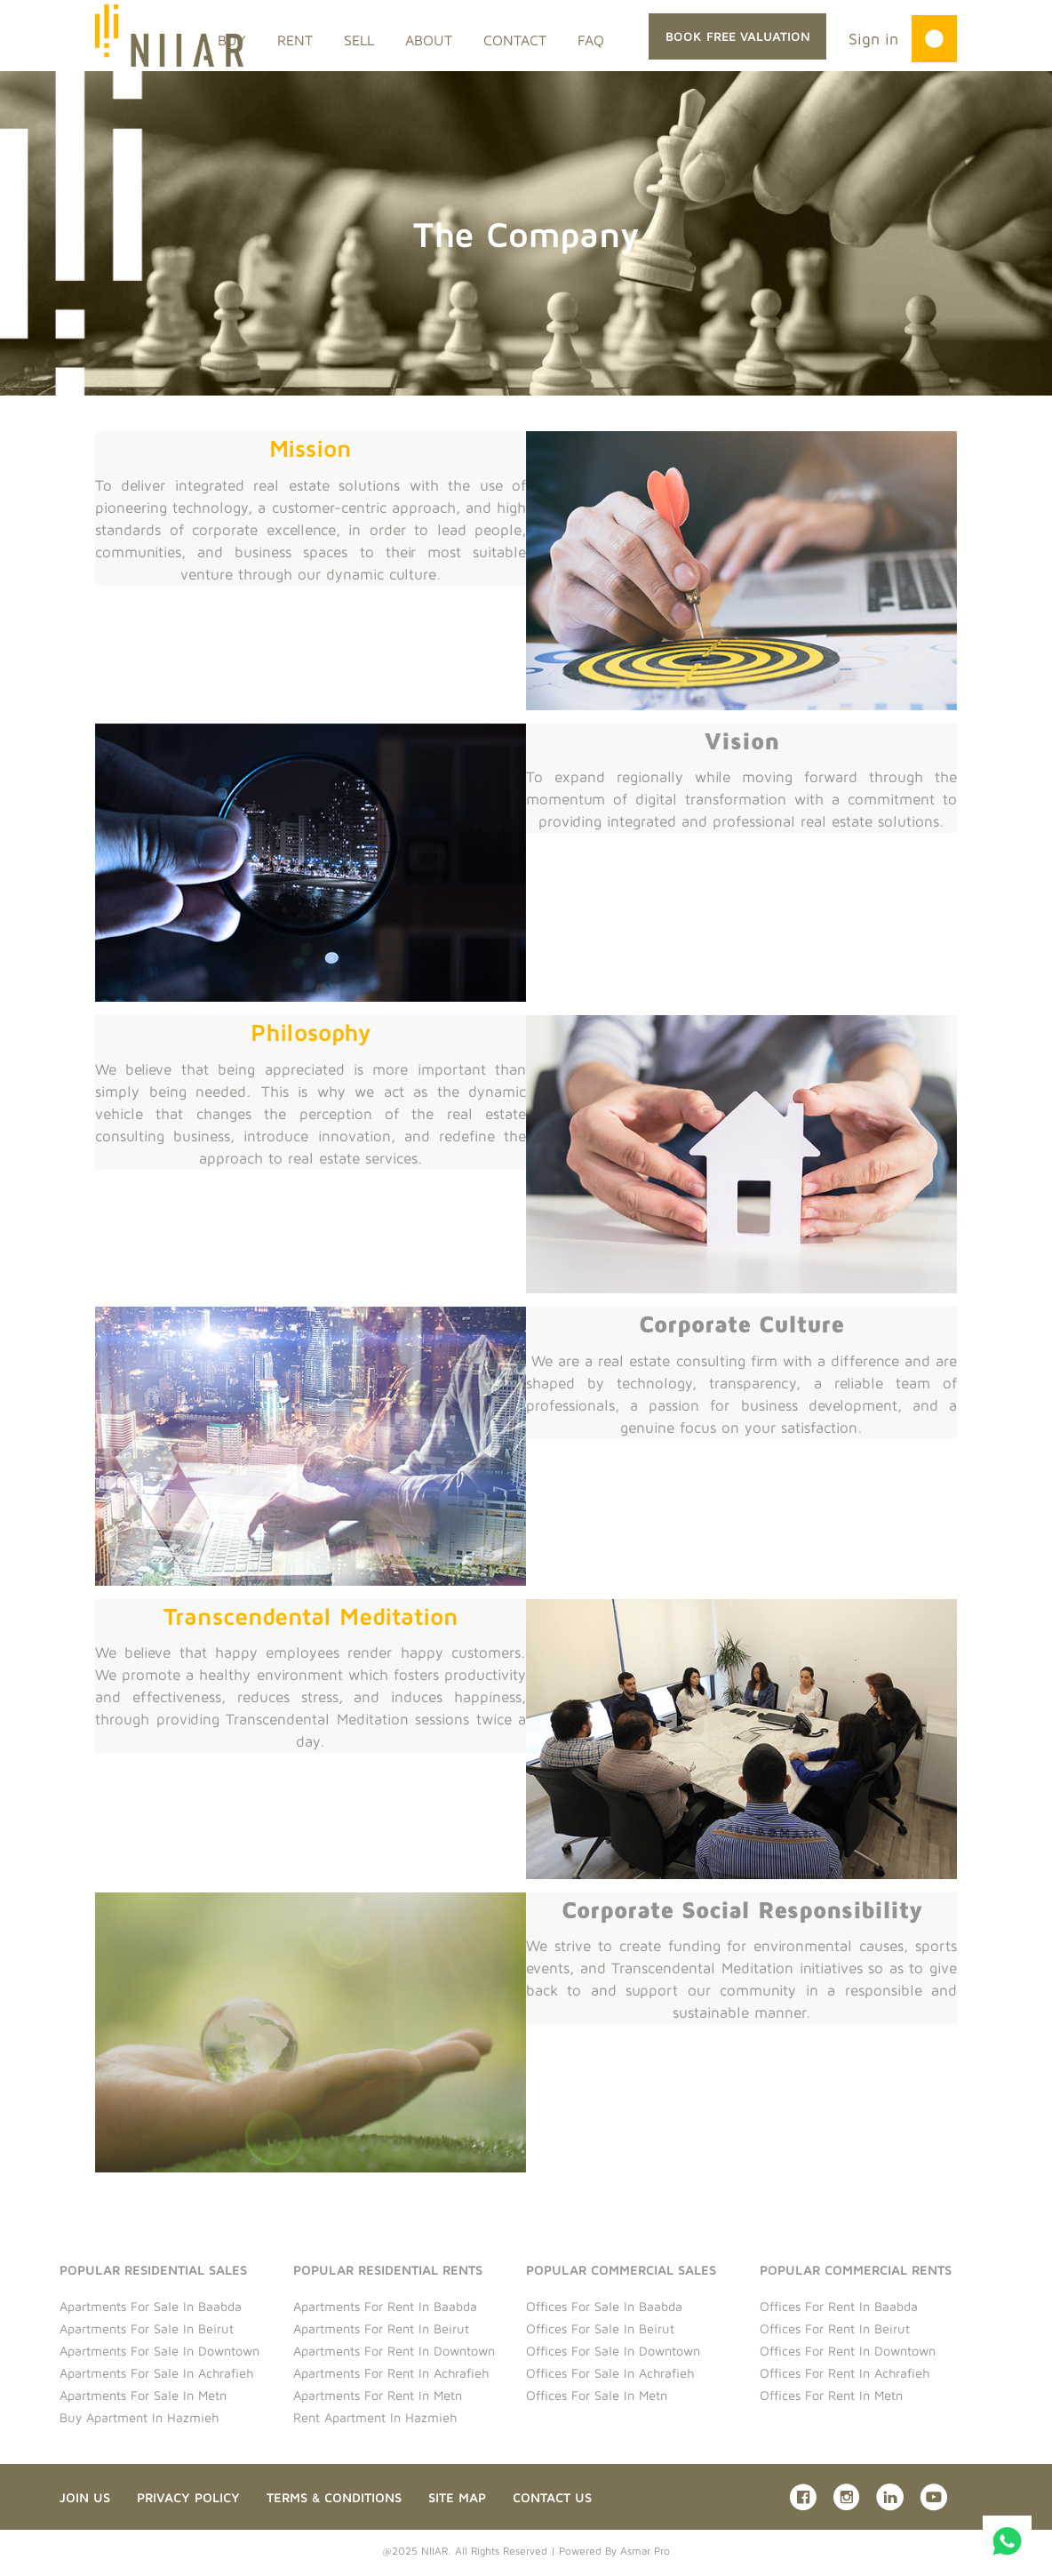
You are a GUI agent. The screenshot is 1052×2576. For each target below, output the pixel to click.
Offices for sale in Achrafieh (610, 2372)
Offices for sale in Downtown (613, 2350)
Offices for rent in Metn (831, 2395)
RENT (295, 40)
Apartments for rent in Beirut (381, 2328)
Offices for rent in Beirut (835, 2328)
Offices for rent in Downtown (848, 2350)
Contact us (552, 2497)
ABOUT (428, 40)
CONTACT (514, 40)
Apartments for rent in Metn (377, 2395)
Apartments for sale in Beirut (147, 2328)
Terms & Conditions (334, 2497)
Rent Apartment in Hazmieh (375, 2417)
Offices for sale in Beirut (600, 2328)
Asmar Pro (645, 2550)
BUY (232, 40)
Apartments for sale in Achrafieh (156, 2372)
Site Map (457, 2497)
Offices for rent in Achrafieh (844, 2372)
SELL (359, 40)
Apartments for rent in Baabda (385, 2306)
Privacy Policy (188, 2497)
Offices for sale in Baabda (604, 2306)
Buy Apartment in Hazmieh (139, 2417)
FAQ (591, 40)
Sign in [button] (873, 38)
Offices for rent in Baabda (839, 2306)
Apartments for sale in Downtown (159, 2350)
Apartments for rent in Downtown (394, 2350)
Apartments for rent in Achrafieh (391, 2372)
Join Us (85, 2497)
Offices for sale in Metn (596, 2395)
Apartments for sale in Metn (143, 2395)
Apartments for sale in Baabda (151, 2306)
